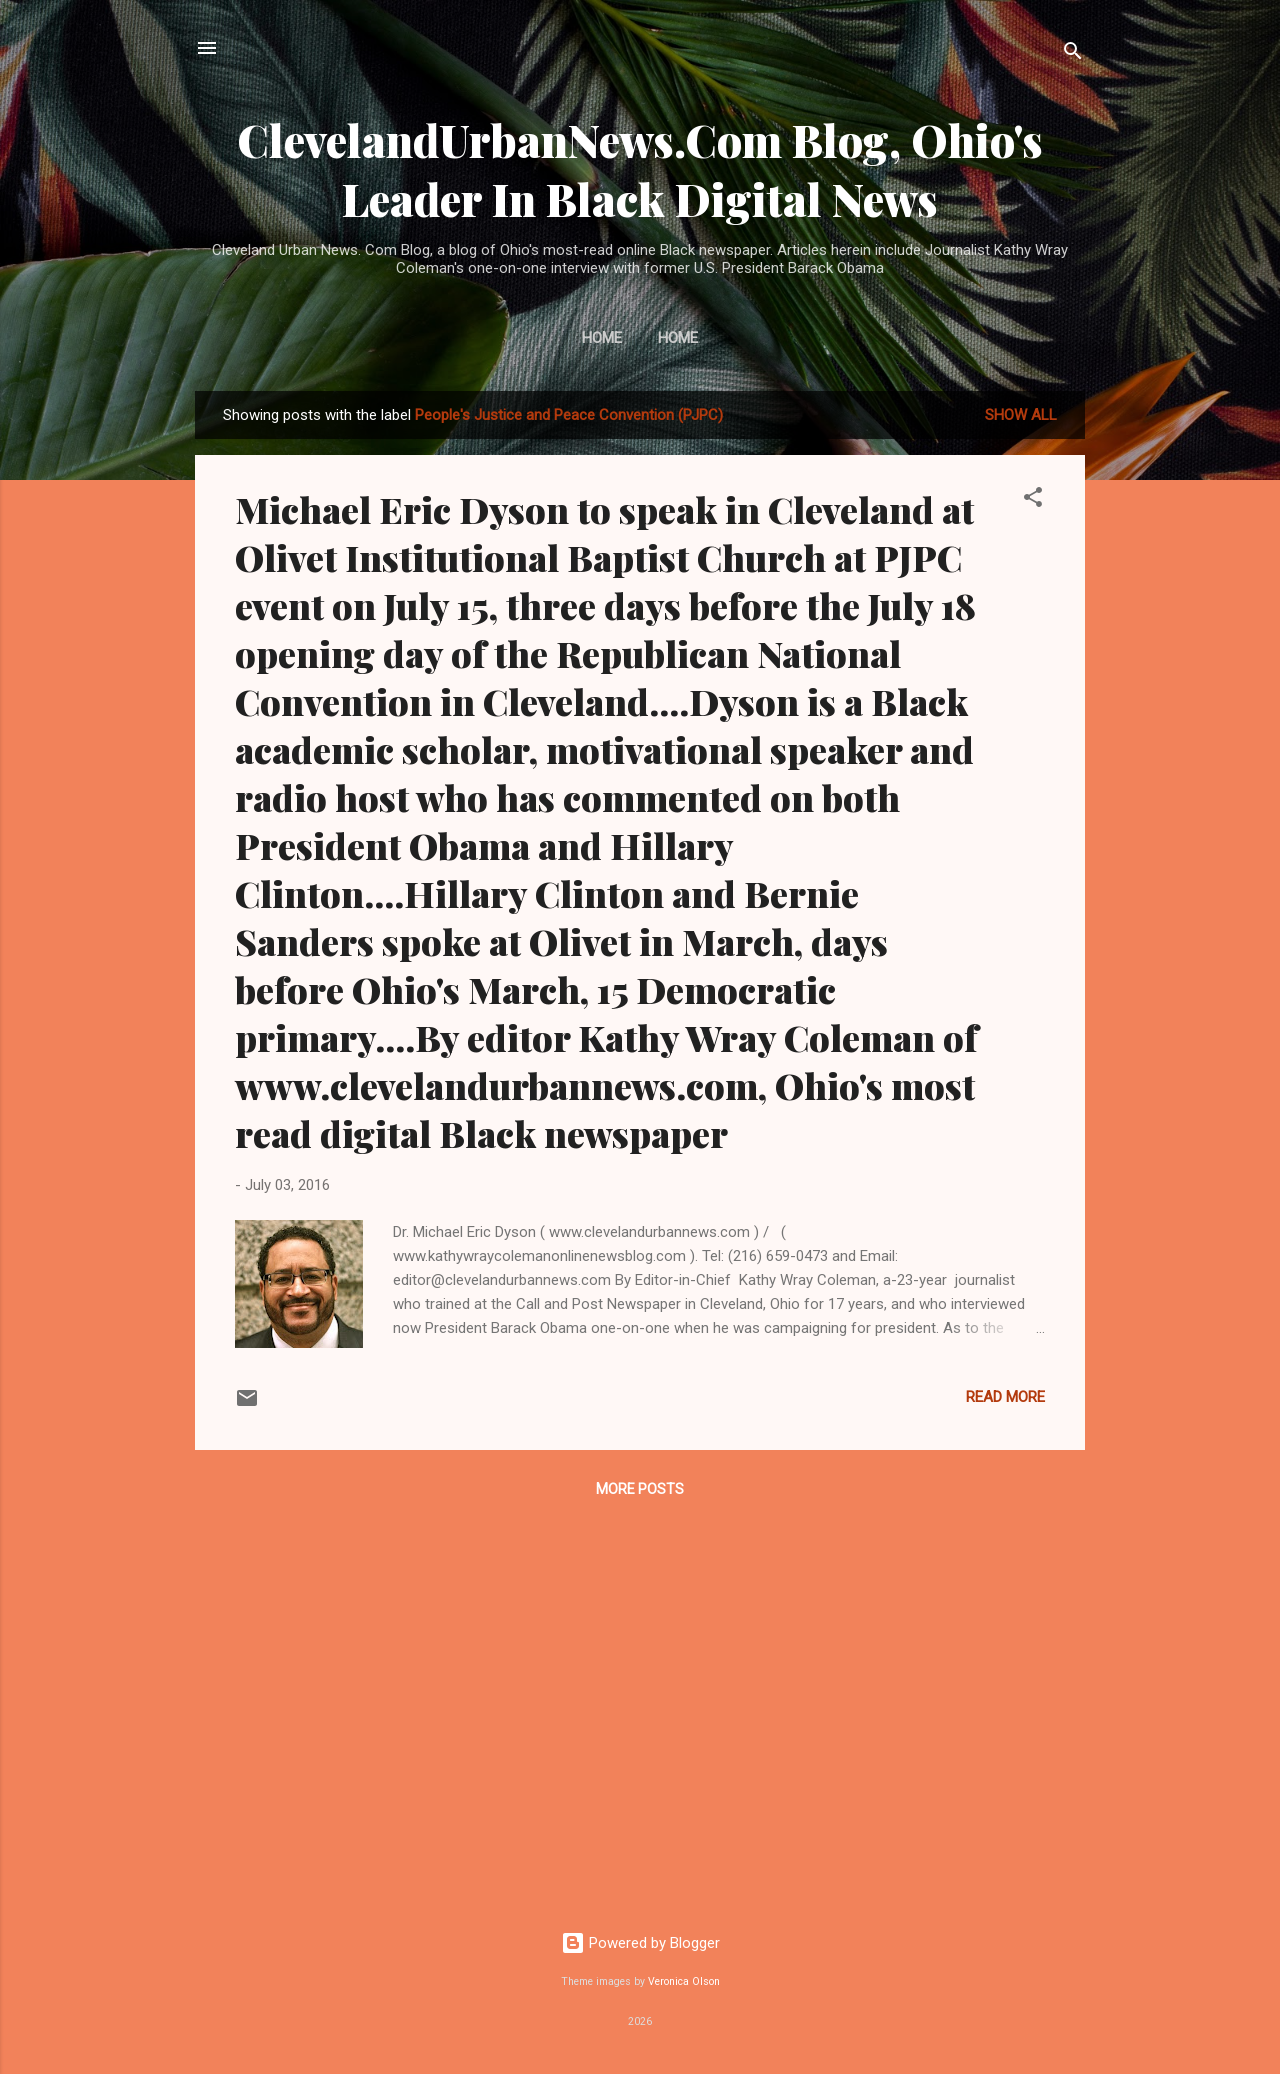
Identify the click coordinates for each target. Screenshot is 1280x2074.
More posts (640, 1489)
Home (602, 338)
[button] (1033, 500)
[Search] (1073, 54)
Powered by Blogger (640, 1943)
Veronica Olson (684, 1981)
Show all (1021, 415)
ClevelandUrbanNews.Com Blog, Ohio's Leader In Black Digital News (640, 169)
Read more (1005, 1397)
